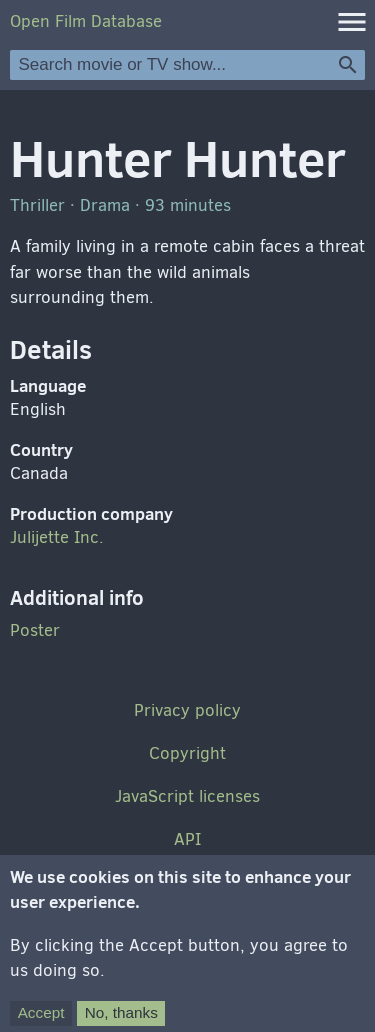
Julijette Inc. (57, 537)
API (187, 839)
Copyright (187, 753)
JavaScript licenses (187, 796)
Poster (35, 630)
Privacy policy (187, 710)
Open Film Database (86, 21)
